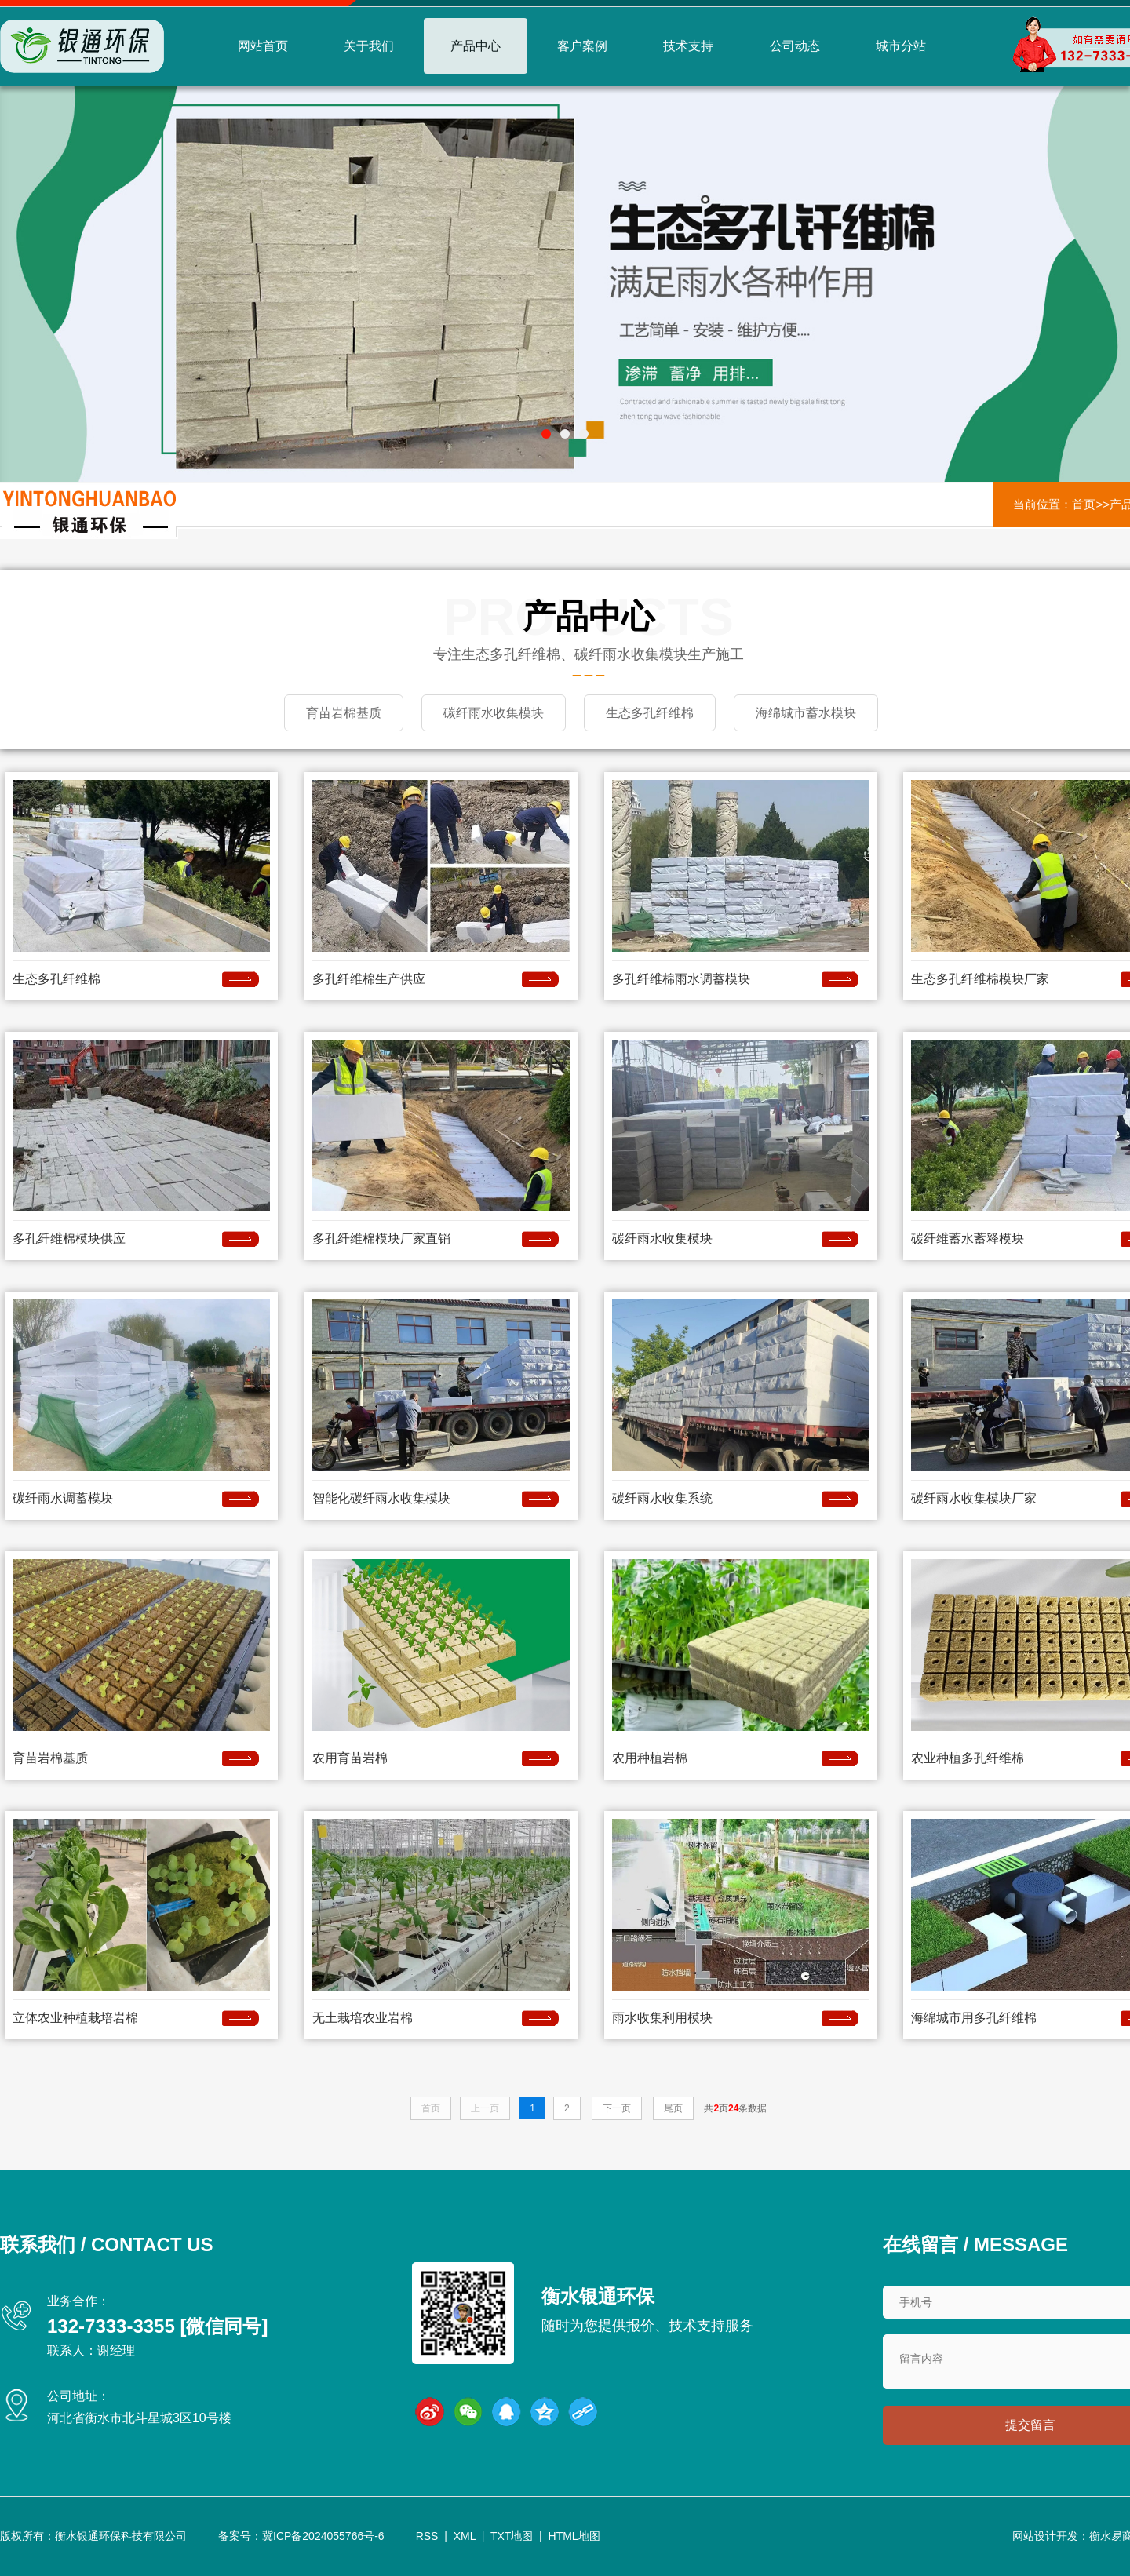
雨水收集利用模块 (662, 2017)
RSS (427, 2536)
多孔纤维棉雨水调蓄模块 (681, 978)
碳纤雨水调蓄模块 (63, 1497)
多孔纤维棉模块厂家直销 (381, 1237)
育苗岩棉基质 (50, 1757)
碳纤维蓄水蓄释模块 (967, 1237)
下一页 (617, 2107)
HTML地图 (574, 2536)
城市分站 (901, 46)
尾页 (673, 2107)
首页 (1083, 504)
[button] (546, 434)
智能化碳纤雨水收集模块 (381, 1497)
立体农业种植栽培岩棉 (75, 2017)
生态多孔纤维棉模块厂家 (980, 978)
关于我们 (369, 46)
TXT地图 (511, 2536)
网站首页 (263, 46)
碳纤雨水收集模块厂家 (974, 1497)
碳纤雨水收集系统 (662, 1497)
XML (465, 2536)
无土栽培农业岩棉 (362, 2017)
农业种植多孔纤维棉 (967, 1757)
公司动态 (795, 46)
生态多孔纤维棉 (56, 978)
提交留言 (1030, 2425)
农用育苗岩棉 (350, 1757)
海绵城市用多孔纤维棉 (974, 2017)
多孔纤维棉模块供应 (69, 1237)
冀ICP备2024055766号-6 (323, 2536)
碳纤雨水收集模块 (662, 1237)
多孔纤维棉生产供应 (368, 978)
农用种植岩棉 (649, 1757)
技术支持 (688, 46)
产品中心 (475, 46)
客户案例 (582, 46)
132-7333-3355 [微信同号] (157, 2325)
